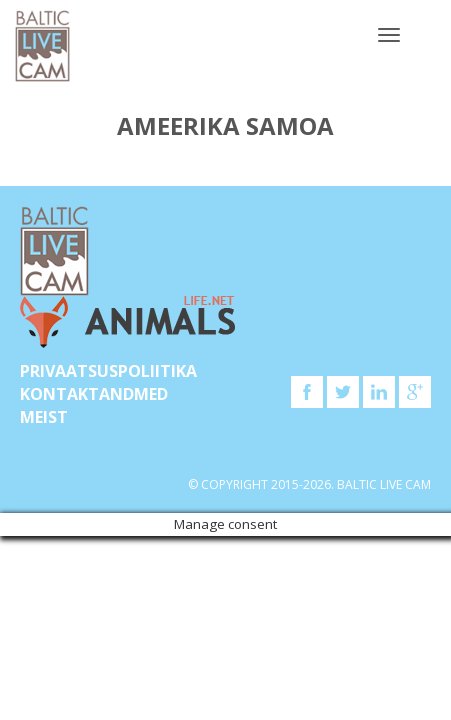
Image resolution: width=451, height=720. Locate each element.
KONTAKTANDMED (94, 394)
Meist (44, 417)
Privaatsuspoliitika (108, 371)
